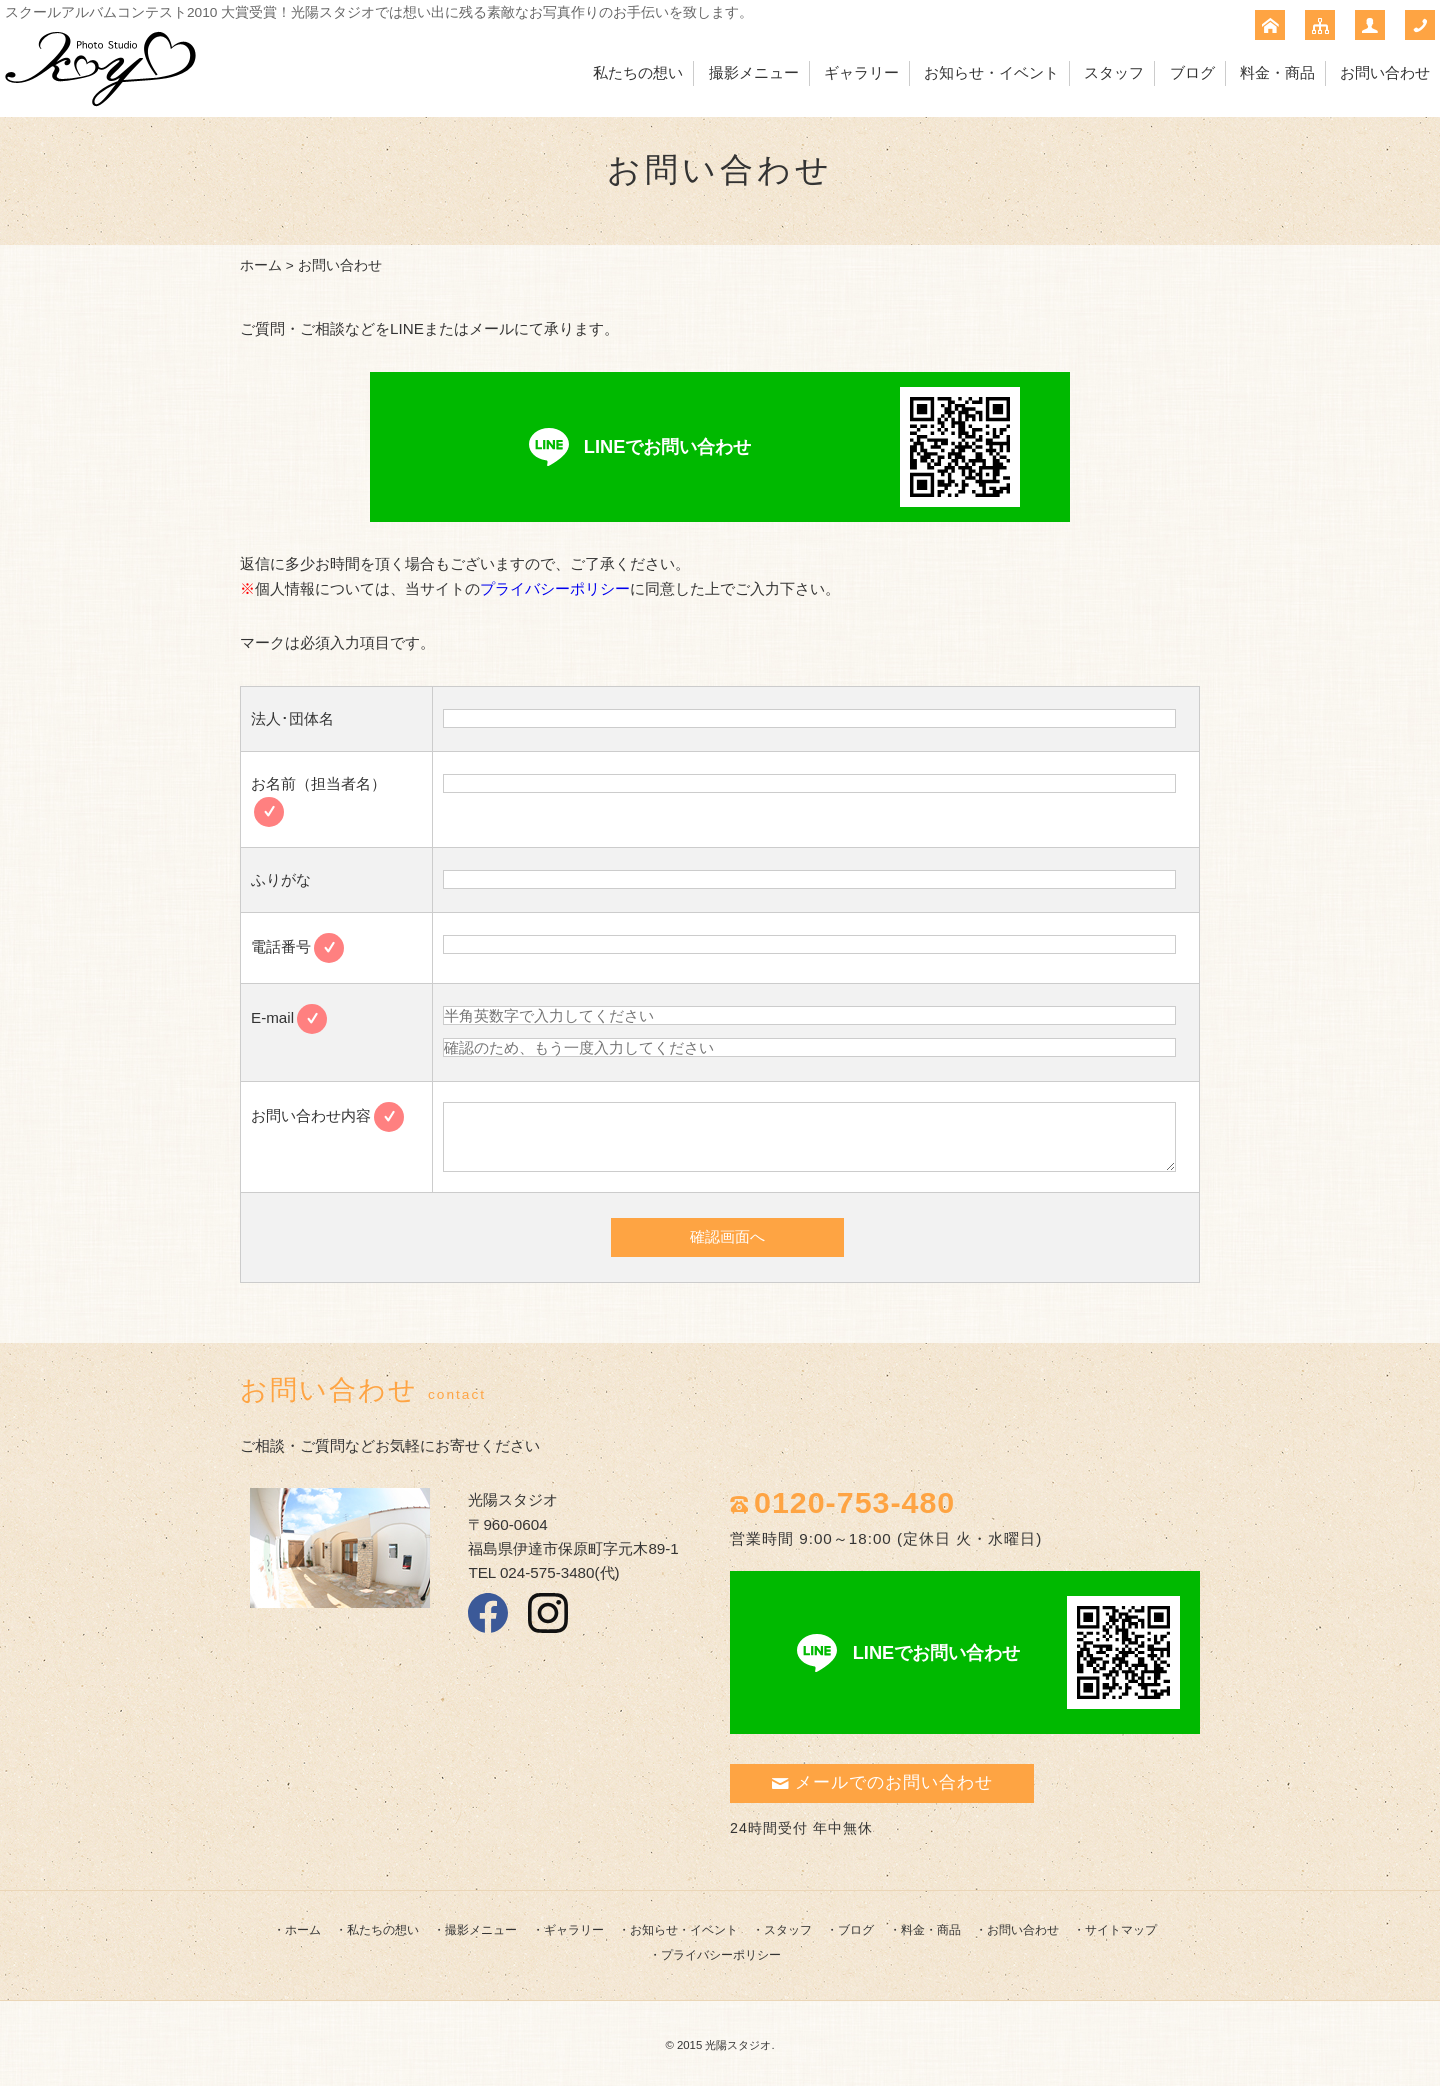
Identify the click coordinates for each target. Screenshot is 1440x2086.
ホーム (261, 265)
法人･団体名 (292, 718)
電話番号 (297, 946)
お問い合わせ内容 (327, 1115)
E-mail (289, 1017)
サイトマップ (1121, 1930)
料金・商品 (1277, 72)
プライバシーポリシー (555, 588)
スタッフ (1114, 72)
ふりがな (281, 879)
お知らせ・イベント (991, 72)
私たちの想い (638, 72)
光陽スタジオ (738, 2045)
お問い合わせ (1385, 72)
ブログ (1192, 72)
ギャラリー (861, 72)
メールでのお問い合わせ (882, 1782)
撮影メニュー (754, 72)
